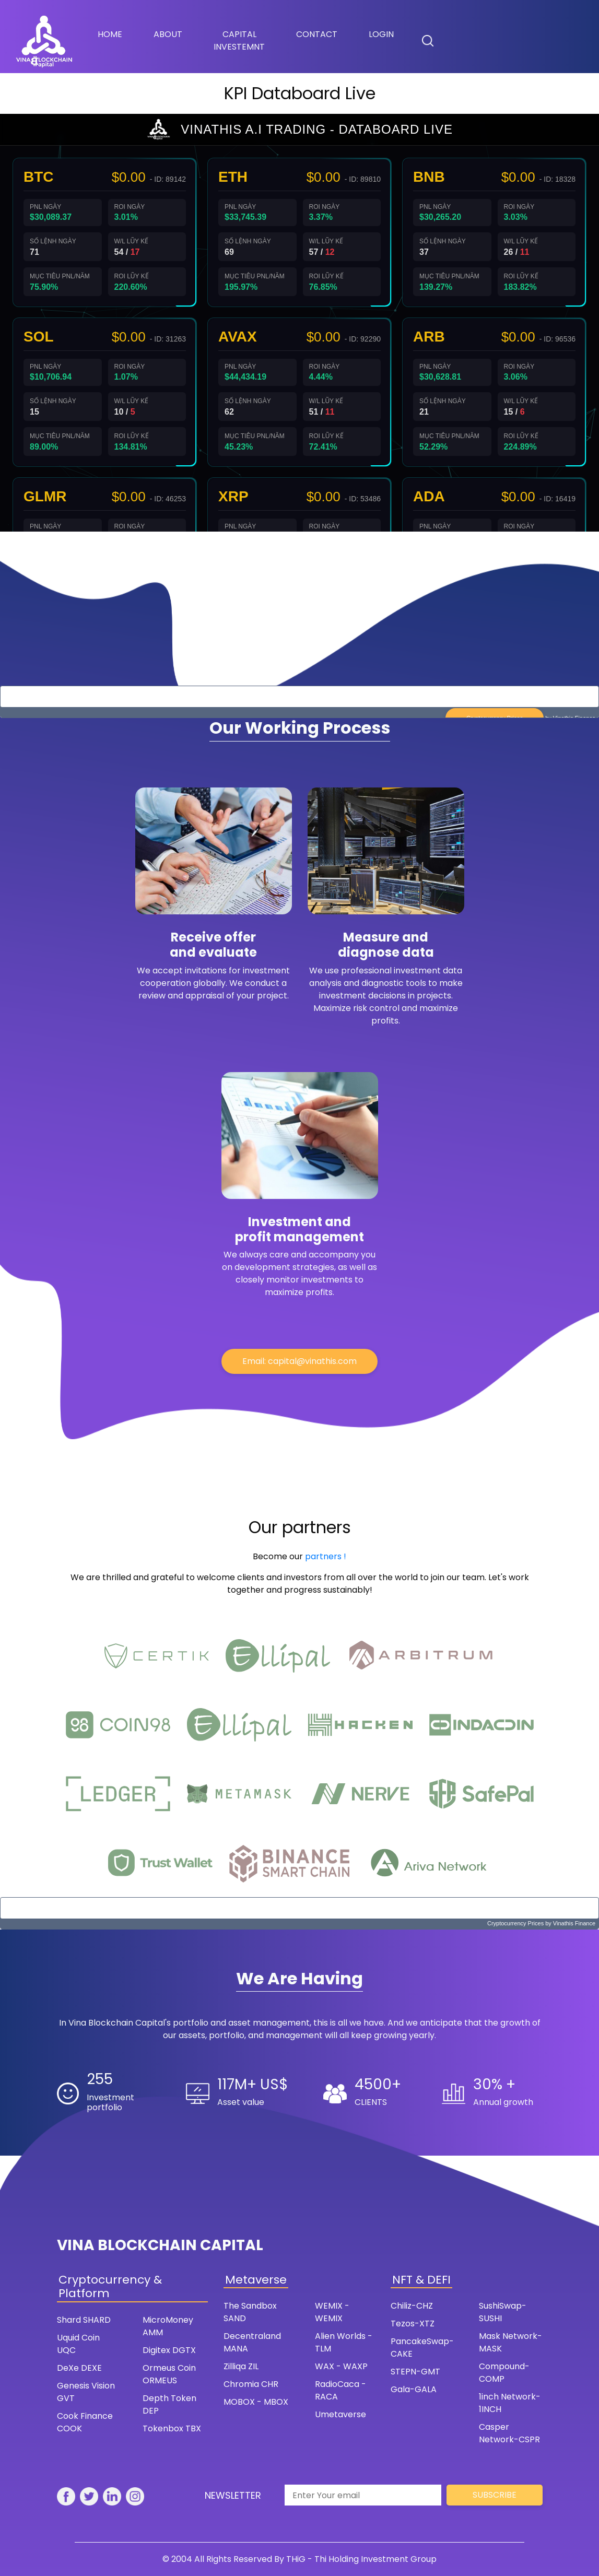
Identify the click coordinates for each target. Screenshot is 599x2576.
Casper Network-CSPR (509, 2433)
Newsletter (233, 2495)
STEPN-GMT (415, 2372)
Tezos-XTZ (412, 2324)
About (168, 34)
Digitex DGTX (169, 2350)
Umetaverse (340, 2414)
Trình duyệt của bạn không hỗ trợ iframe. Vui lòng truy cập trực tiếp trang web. (299, 323)
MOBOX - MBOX (256, 2402)
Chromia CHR (251, 2384)
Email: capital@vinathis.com (299, 1361)
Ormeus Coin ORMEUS (169, 2374)
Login (381, 34)
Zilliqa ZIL (241, 2366)
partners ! (325, 1556)
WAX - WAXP (341, 2366)
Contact (316, 34)
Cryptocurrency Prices (515, 1923)
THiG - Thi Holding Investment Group (361, 2559)
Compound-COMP (504, 2372)
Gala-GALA (414, 2389)
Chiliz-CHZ (412, 2306)
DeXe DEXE (79, 2368)
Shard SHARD (84, 2320)
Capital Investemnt (239, 40)
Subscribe (494, 2495)
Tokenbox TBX (172, 2428)
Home (118, 34)
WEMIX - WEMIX (332, 2312)
